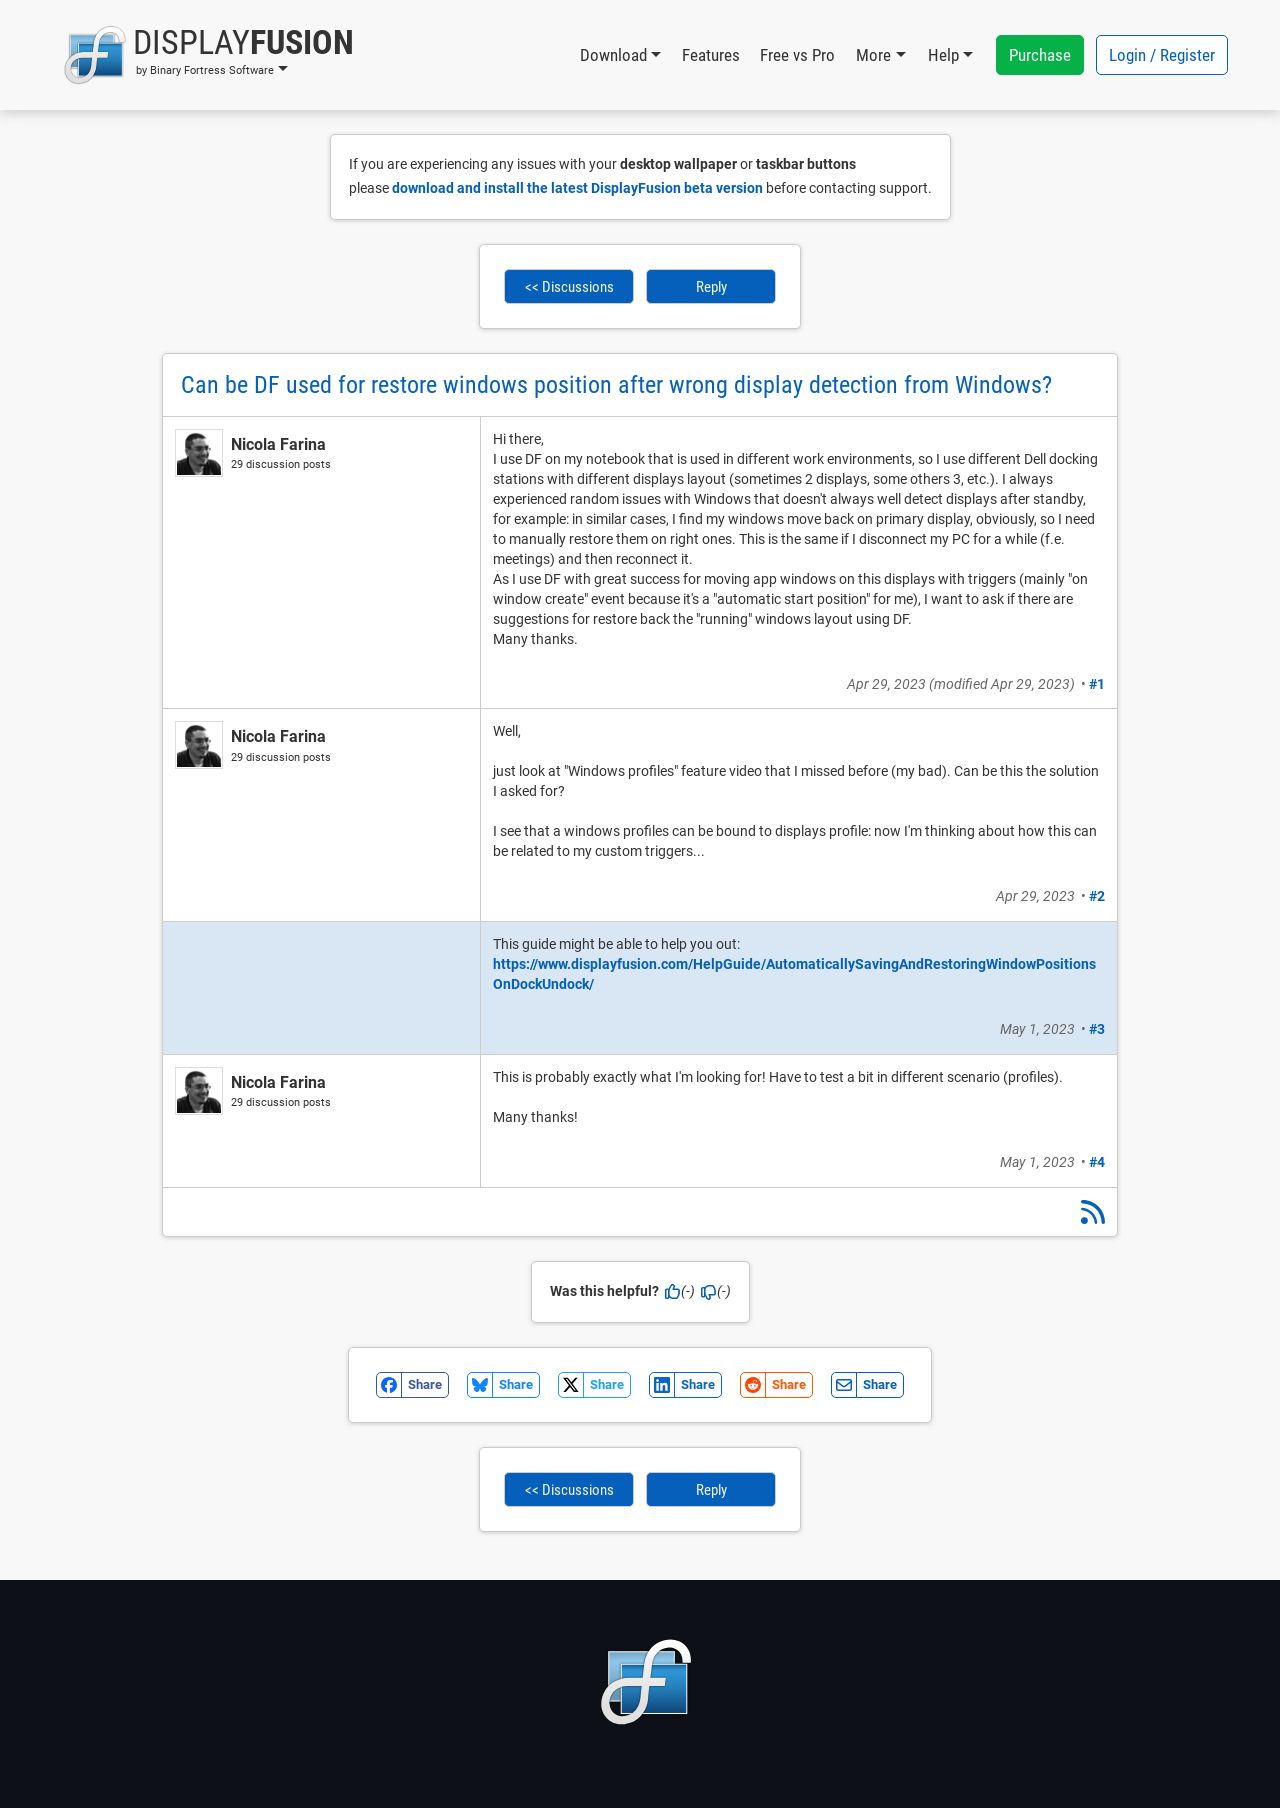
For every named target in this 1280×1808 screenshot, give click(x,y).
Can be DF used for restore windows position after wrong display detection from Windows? (616, 385)
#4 (1097, 1162)
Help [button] (943, 55)
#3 (1097, 1029)
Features (711, 55)
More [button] (873, 55)
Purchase (1040, 55)
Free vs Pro (797, 55)
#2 (1097, 896)
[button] (208, 55)
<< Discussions (569, 287)
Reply (711, 287)
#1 (1097, 684)
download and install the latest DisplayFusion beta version (577, 188)
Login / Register (1162, 55)
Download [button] (613, 55)
